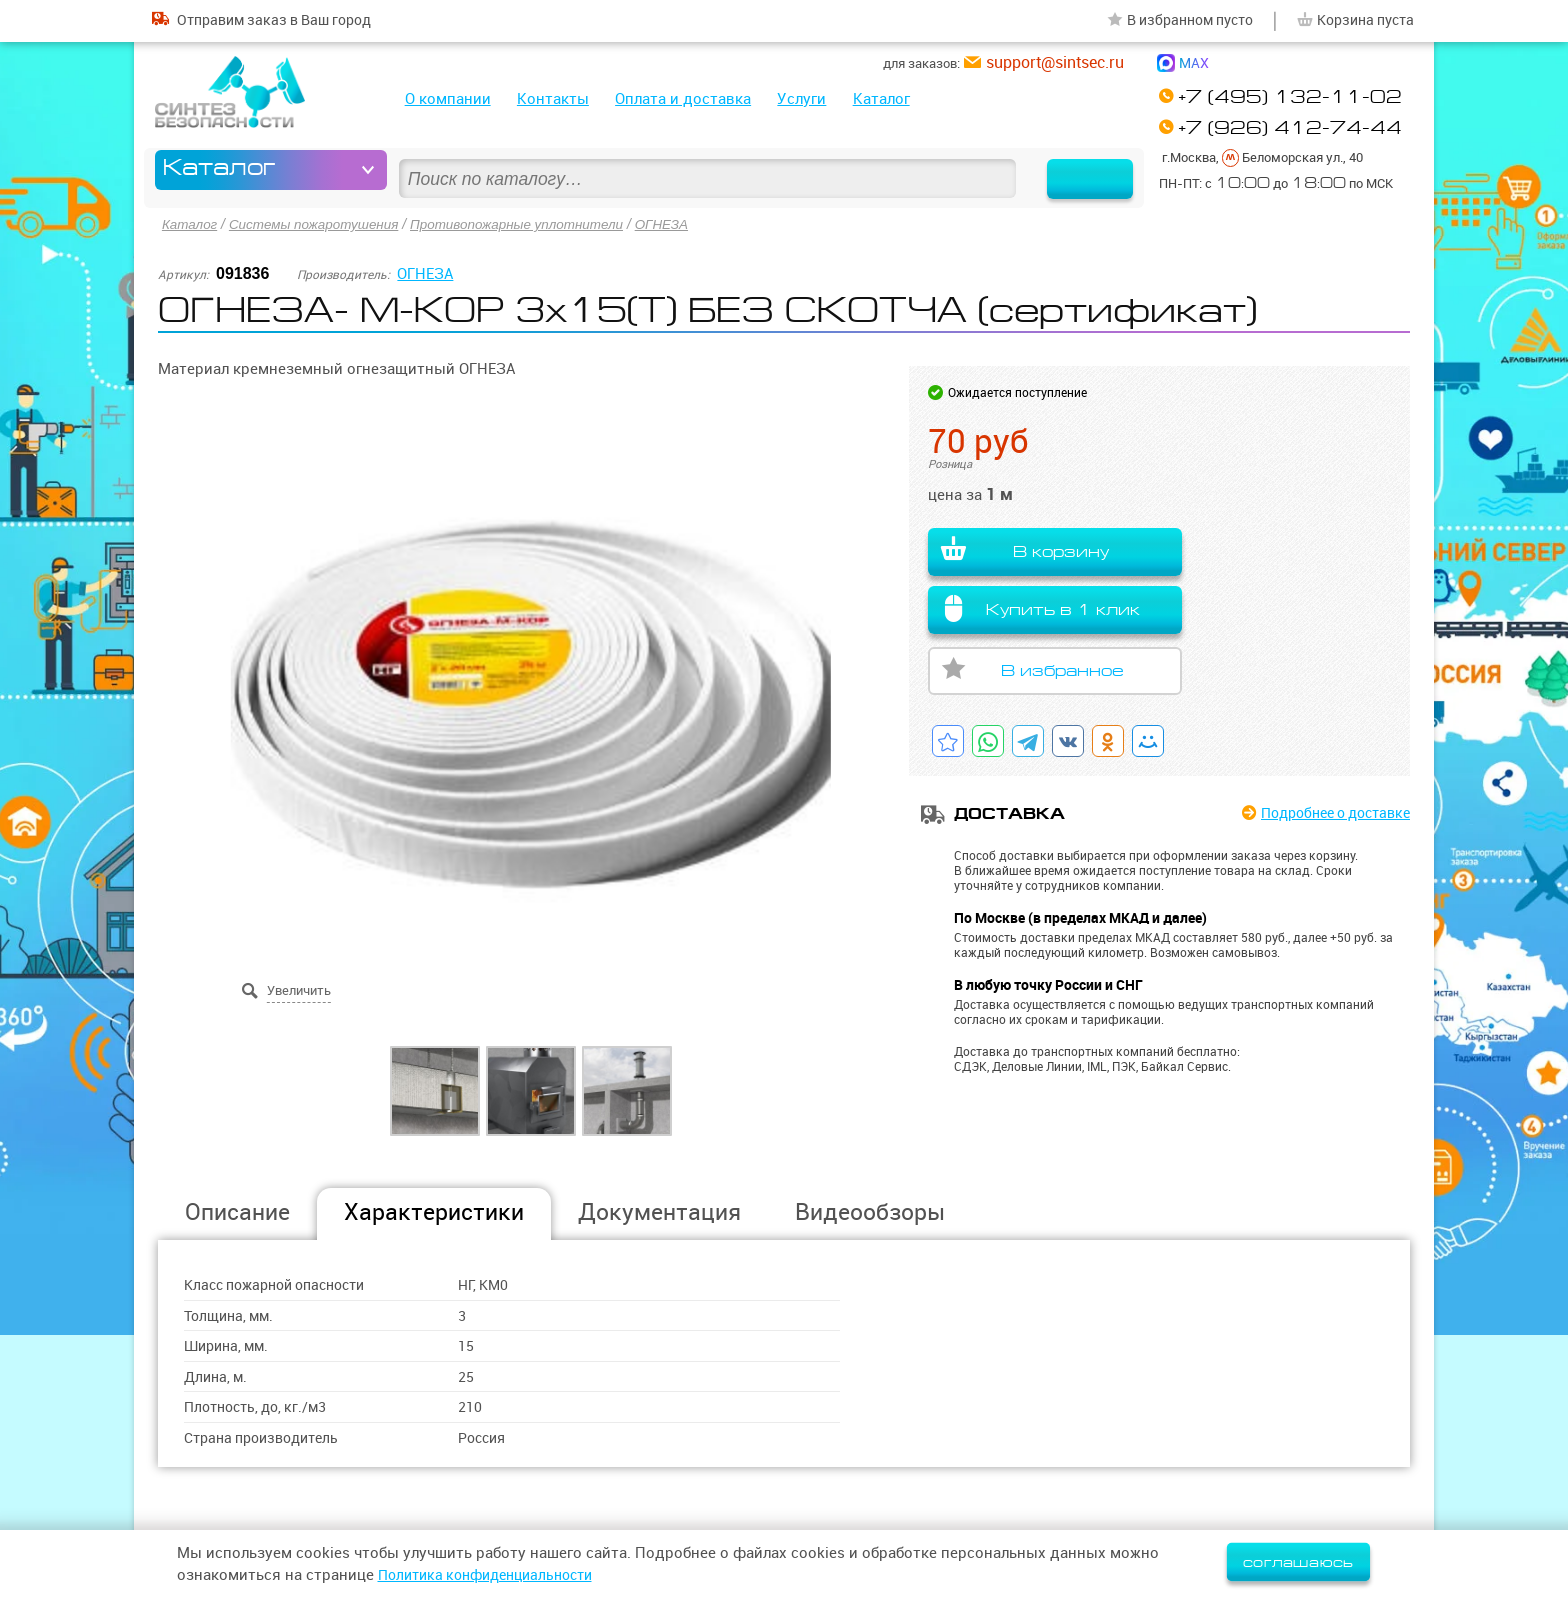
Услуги (801, 98)
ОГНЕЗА (682, 224)
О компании (448, 98)
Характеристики (434, 1210)
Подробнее (1327, 813)
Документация (659, 1210)
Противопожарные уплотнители (531, 224)
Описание (237, 1210)
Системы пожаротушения (319, 224)
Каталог (881, 98)
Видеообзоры (870, 1210)
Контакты (553, 98)
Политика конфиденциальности (495, 1574)
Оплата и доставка (683, 98)
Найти (1077, 170)
